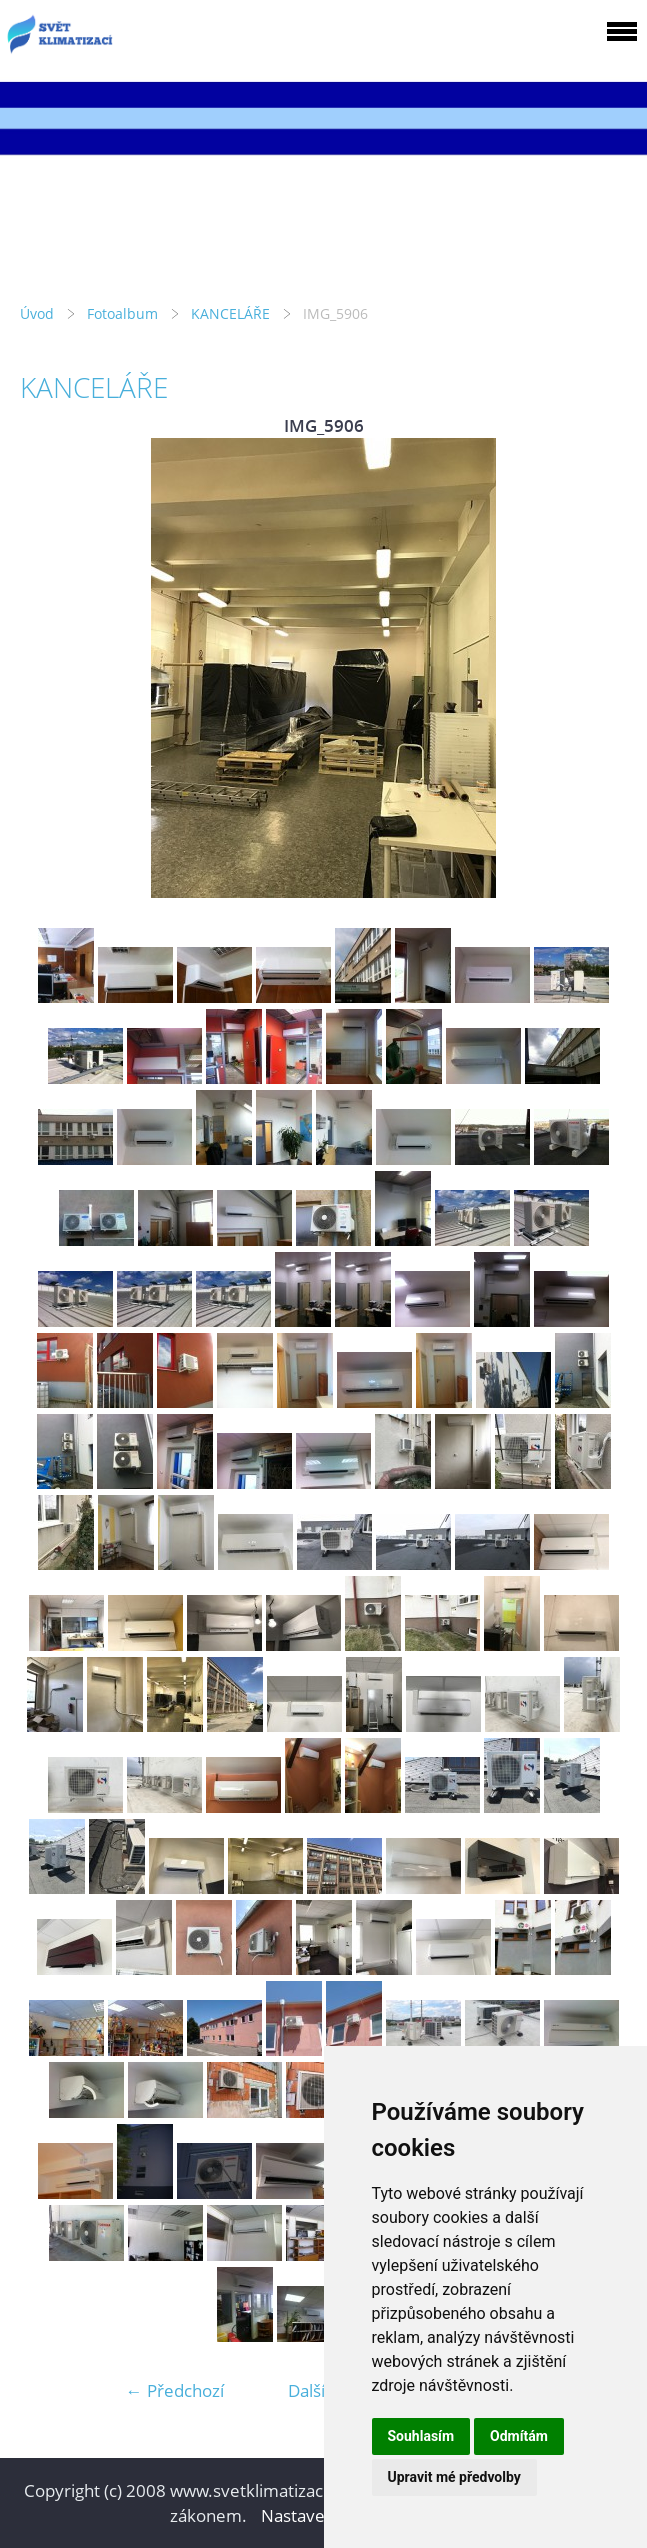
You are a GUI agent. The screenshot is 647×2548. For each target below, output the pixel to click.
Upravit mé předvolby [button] (454, 2477)
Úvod (37, 313)
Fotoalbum (122, 313)
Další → (317, 2390)
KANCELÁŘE (230, 313)
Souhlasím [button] (421, 2436)
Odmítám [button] (519, 2436)
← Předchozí (175, 2390)
